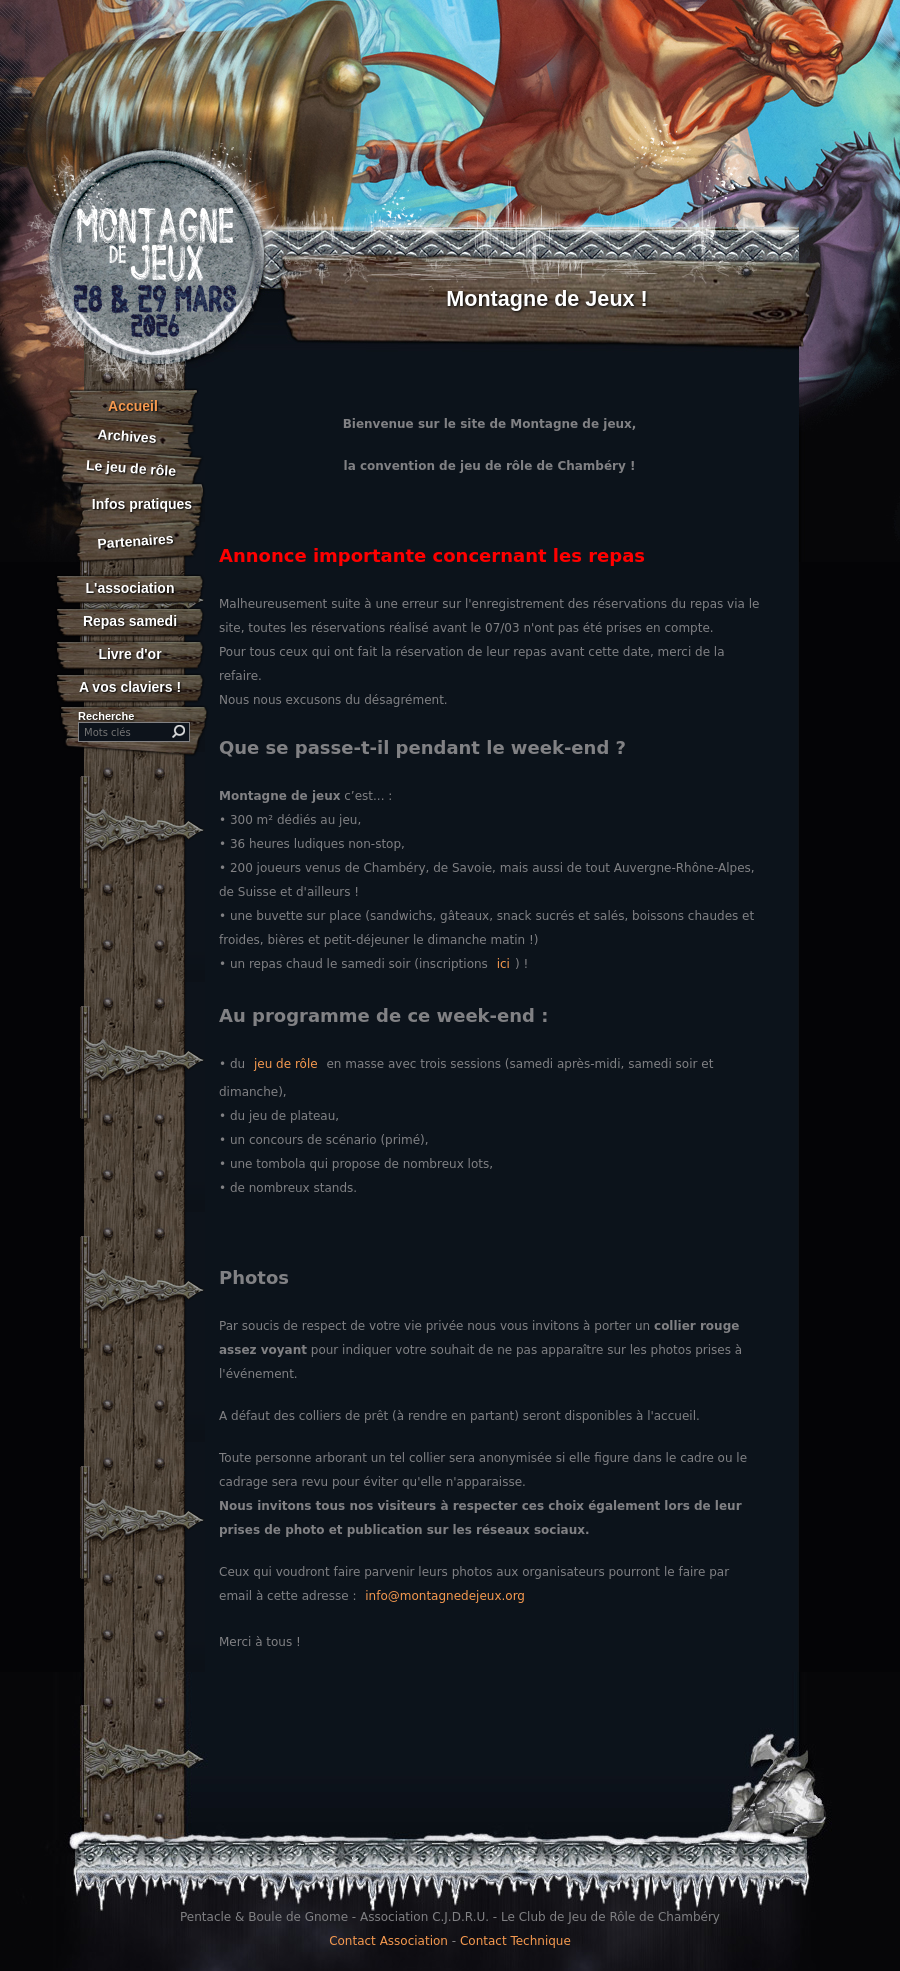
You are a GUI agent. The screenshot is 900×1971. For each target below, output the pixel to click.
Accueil (133, 406)
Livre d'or (129, 654)
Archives (127, 436)
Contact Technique (515, 1941)
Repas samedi (130, 621)
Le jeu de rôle (130, 468)
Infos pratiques (142, 504)
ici (503, 964)
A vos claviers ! (130, 687)
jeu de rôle (286, 1064)
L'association (130, 588)
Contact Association (388, 1941)
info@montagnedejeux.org (445, 1596)
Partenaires (135, 540)
